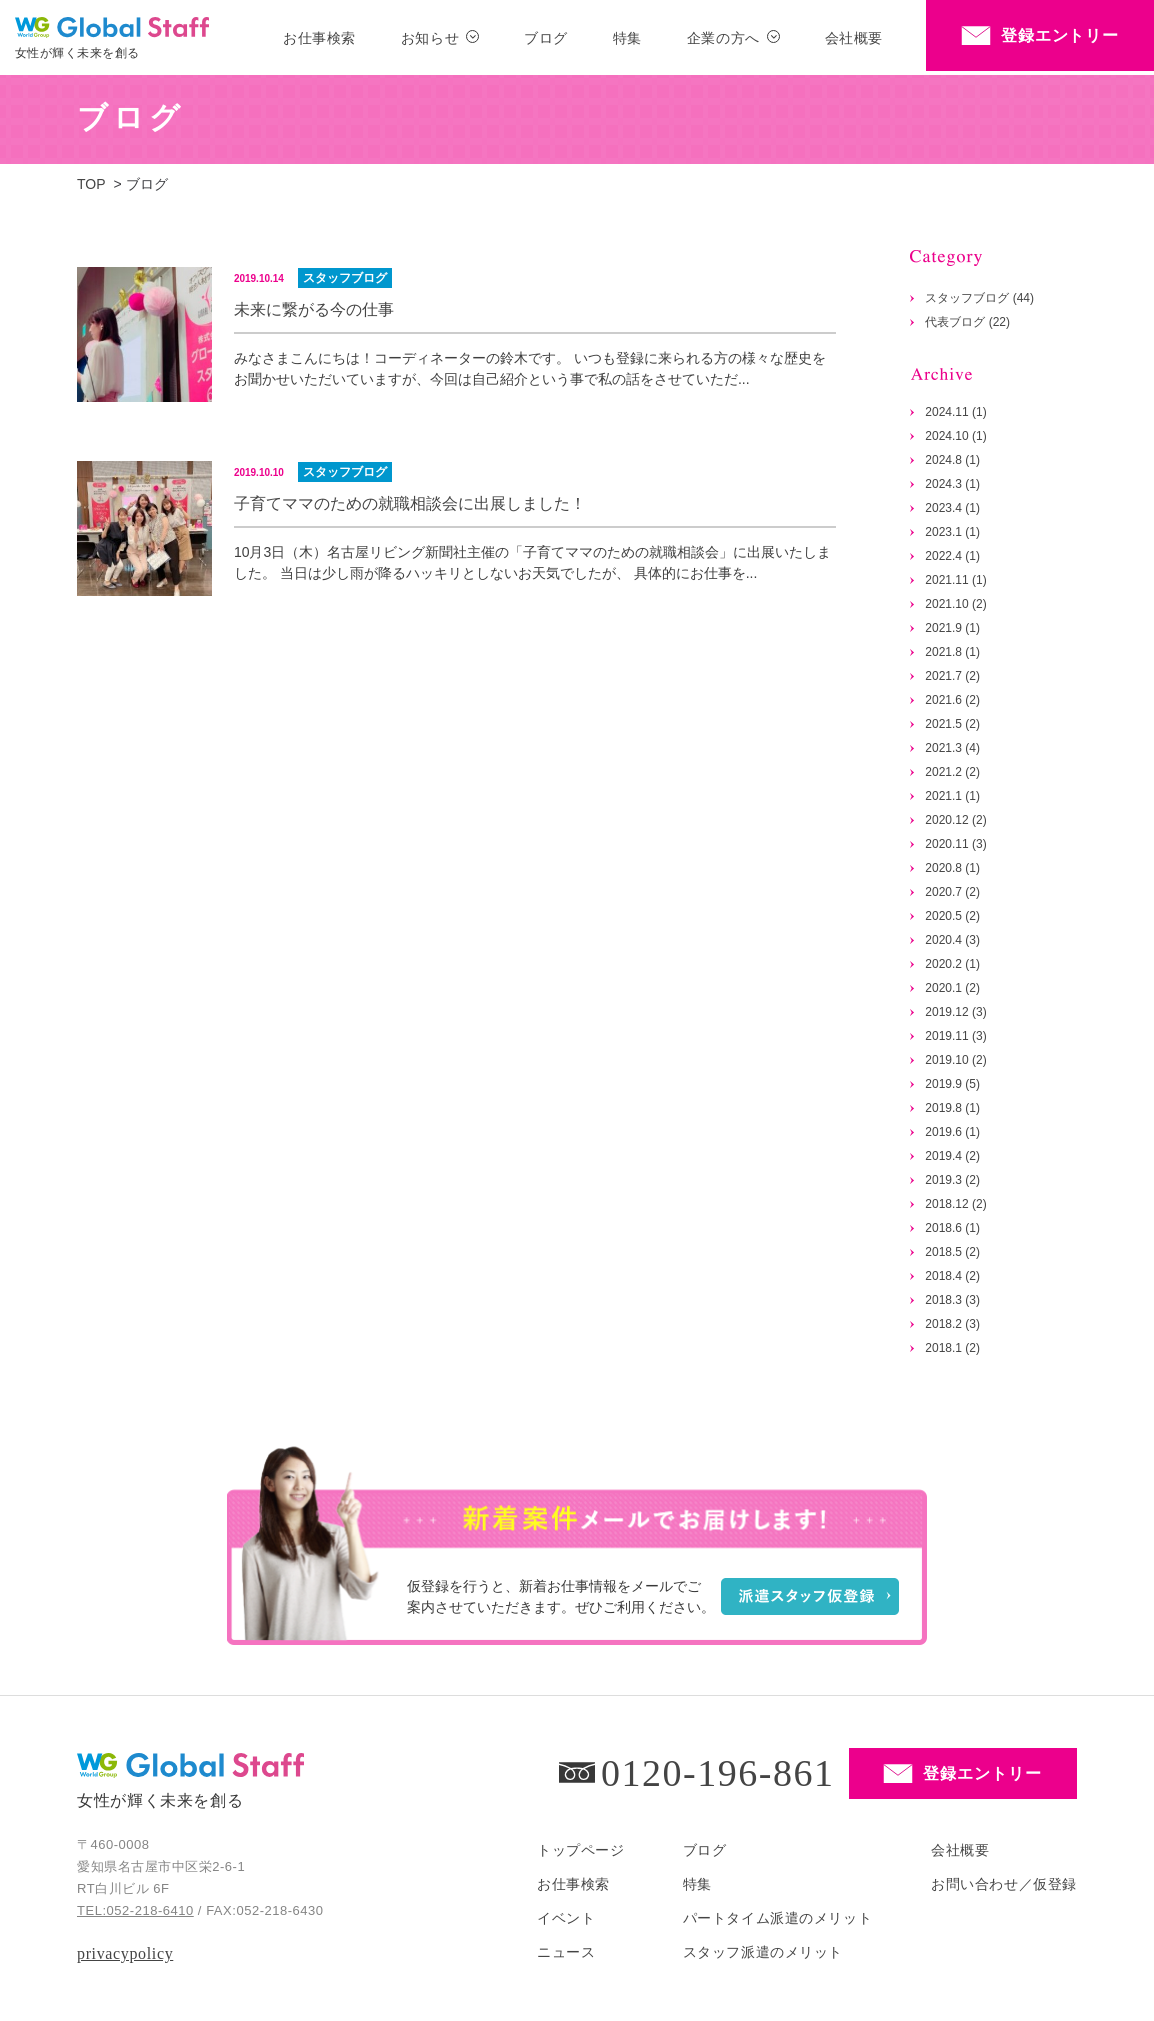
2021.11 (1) (955, 580)
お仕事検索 (319, 38)
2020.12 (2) (955, 820)
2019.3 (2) (952, 1180)
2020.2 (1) (952, 964)
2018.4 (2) (952, 1276)
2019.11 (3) (955, 1036)
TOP (91, 184)
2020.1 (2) (952, 988)
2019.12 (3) (955, 1012)
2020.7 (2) (952, 892)
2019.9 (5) (952, 1084)
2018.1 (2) (952, 1348)
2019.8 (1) (952, 1108)
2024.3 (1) (952, 484)
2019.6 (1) (952, 1132)
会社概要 (854, 38)
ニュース (566, 1952)
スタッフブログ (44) (979, 298)
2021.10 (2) (955, 604)
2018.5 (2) (952, 1252)
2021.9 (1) (952, 628)
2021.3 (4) (952, 748)
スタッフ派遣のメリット (763, 1952)
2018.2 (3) (952, 1324)
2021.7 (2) (952, 676)
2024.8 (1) (952, 460)
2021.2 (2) (952, 772)
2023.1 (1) (952, 532)
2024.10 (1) (955, 436)
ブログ (546, 38)
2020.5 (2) (952, 916)
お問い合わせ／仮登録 (1004, 1884)
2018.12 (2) (955, 1204)
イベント (566, 1918)
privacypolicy (125, 1953)
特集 (627, 38)
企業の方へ (723, 38)
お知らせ (430, 38)
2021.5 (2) (952, 724)
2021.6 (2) (952, 700)
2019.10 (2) (955, 1060)
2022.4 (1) (952, 556)
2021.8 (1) (952, 652)
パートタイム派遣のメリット (777, 1918)
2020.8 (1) (952, 868)
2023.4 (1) (952, 508)
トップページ (580, 1850)
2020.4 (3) (952, 940)
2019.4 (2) (952, 1156)
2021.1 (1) (952, 796)
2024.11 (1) (955, 412)
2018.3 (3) (952, 1300)
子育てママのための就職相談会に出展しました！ (410, 503)
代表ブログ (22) (967, 322)
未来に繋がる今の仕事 (314, 309)
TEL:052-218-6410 (135, 1910)
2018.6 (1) (952, 1228)
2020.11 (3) (955, 844)
